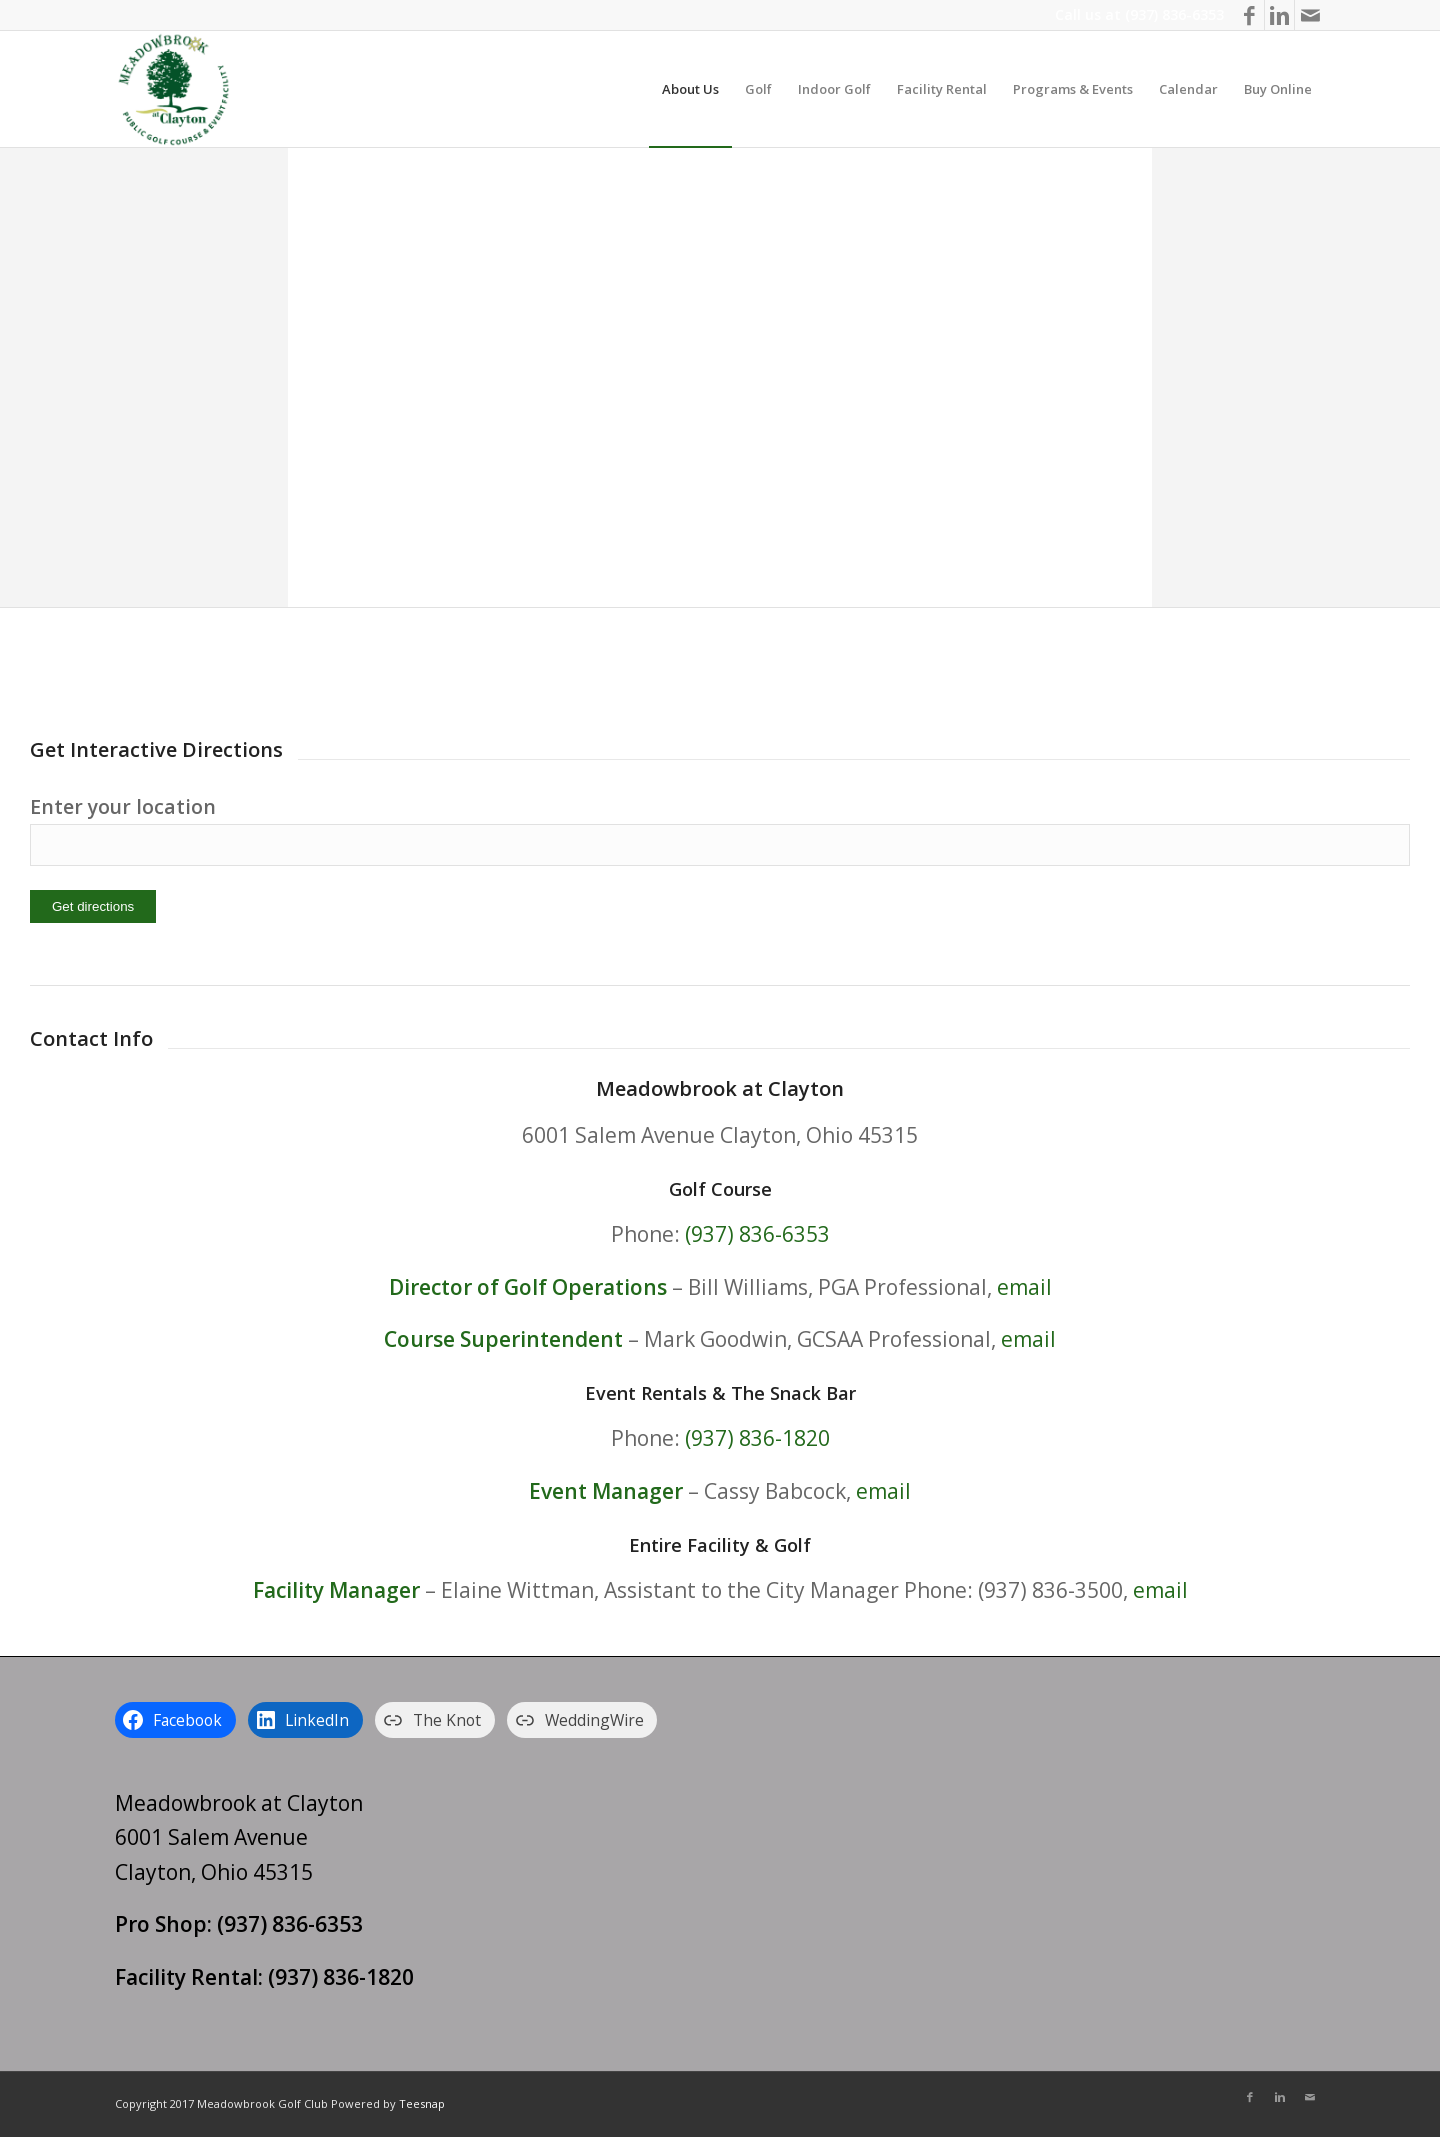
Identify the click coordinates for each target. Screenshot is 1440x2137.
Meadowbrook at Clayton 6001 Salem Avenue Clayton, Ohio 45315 (239, 1837)
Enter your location (123, 806)
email (1024, 1287)
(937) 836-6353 (1174, 14)
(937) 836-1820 (757, 1438)
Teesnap (422, 2103)
